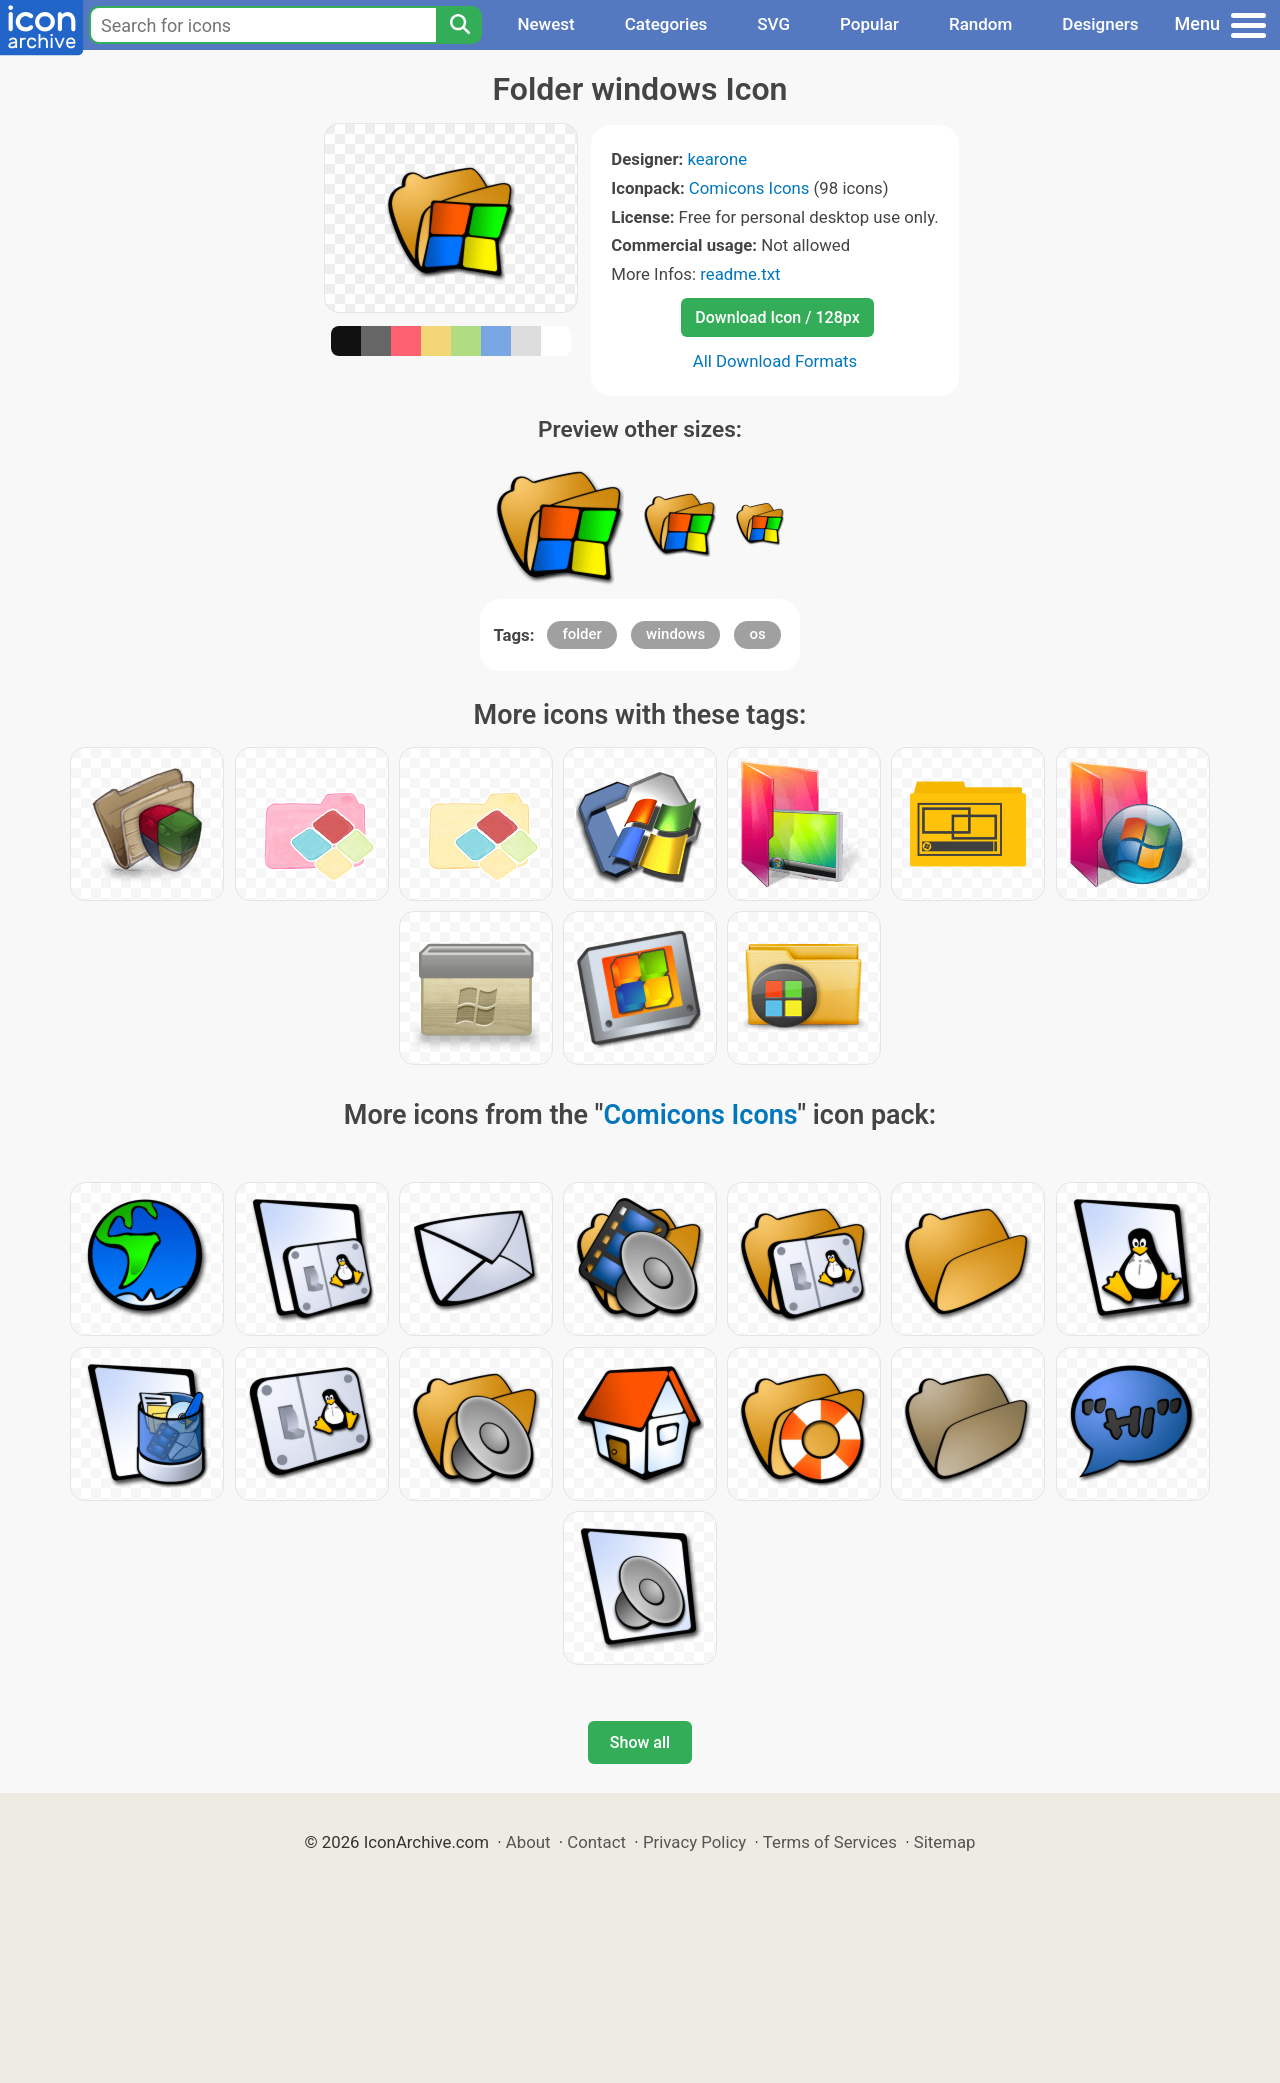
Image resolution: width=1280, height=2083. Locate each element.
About (528, 1842)
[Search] (459, 25)
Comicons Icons (749, 188)
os (757, 634)
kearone (717, 159)
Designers (1100, 24)
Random (980, 24)
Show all (640, 1742)
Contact (596, 1842)
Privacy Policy (694, 1842)
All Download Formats (775, 361)
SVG (773, 24)
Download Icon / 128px (777, 317)
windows (675, 634)
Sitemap (945, 1842)
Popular (869, 24)
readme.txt (740, 274)
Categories (666, 24)
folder (581, 634)
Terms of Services (830, 1842)
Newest (545, 24)
